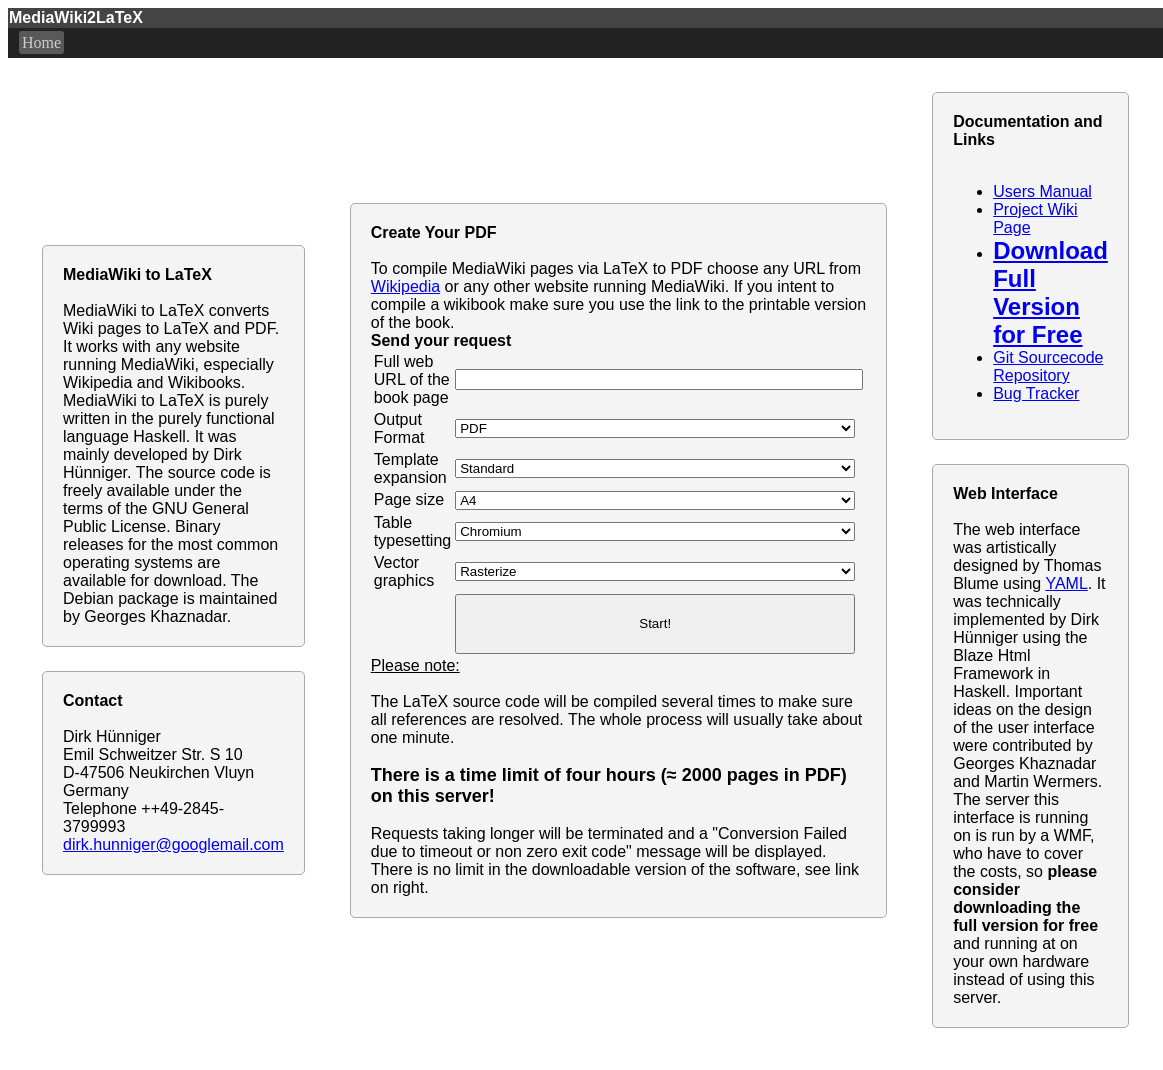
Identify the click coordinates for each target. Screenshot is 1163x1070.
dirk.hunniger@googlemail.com (173, 844)
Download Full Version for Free (1050, 292)
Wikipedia (405, 286)
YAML (1066, 583)
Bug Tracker (1036, 393)
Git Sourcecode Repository (1048, 366)
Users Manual (1042, 191)
